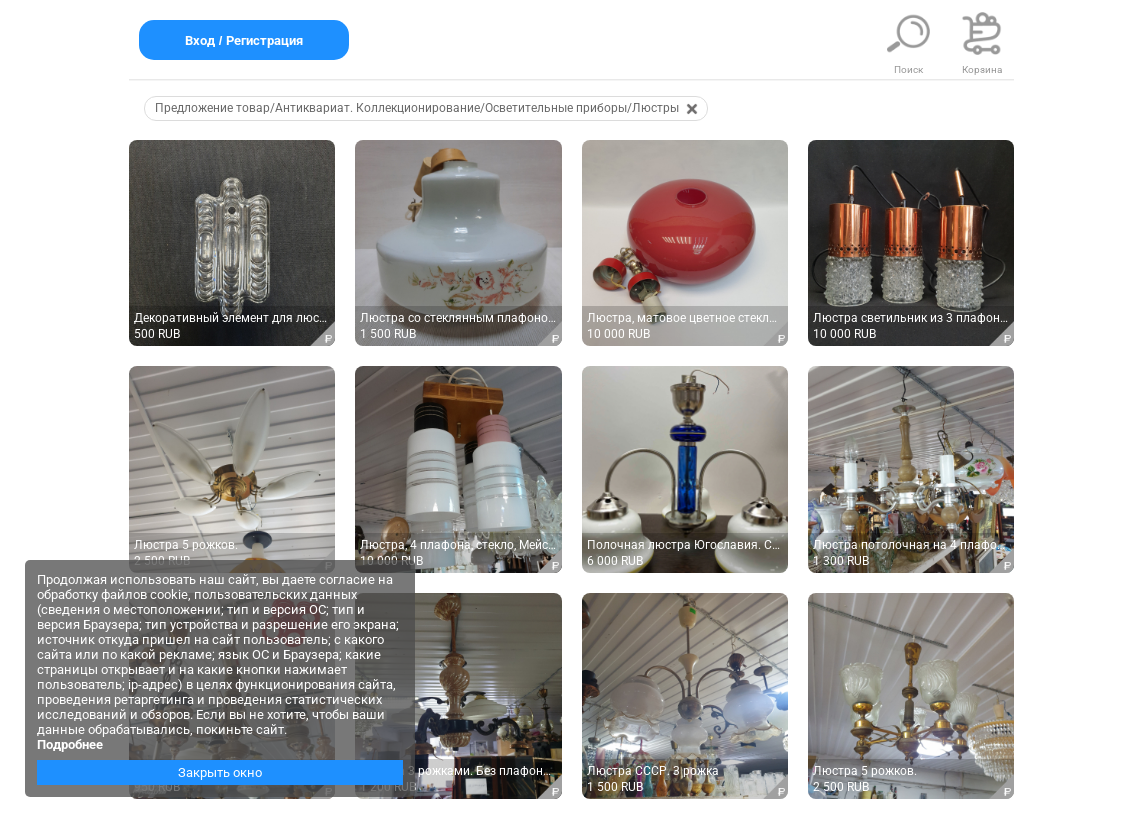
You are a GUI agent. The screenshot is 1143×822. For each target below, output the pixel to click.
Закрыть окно (220, 772)
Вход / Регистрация (244, 40)
